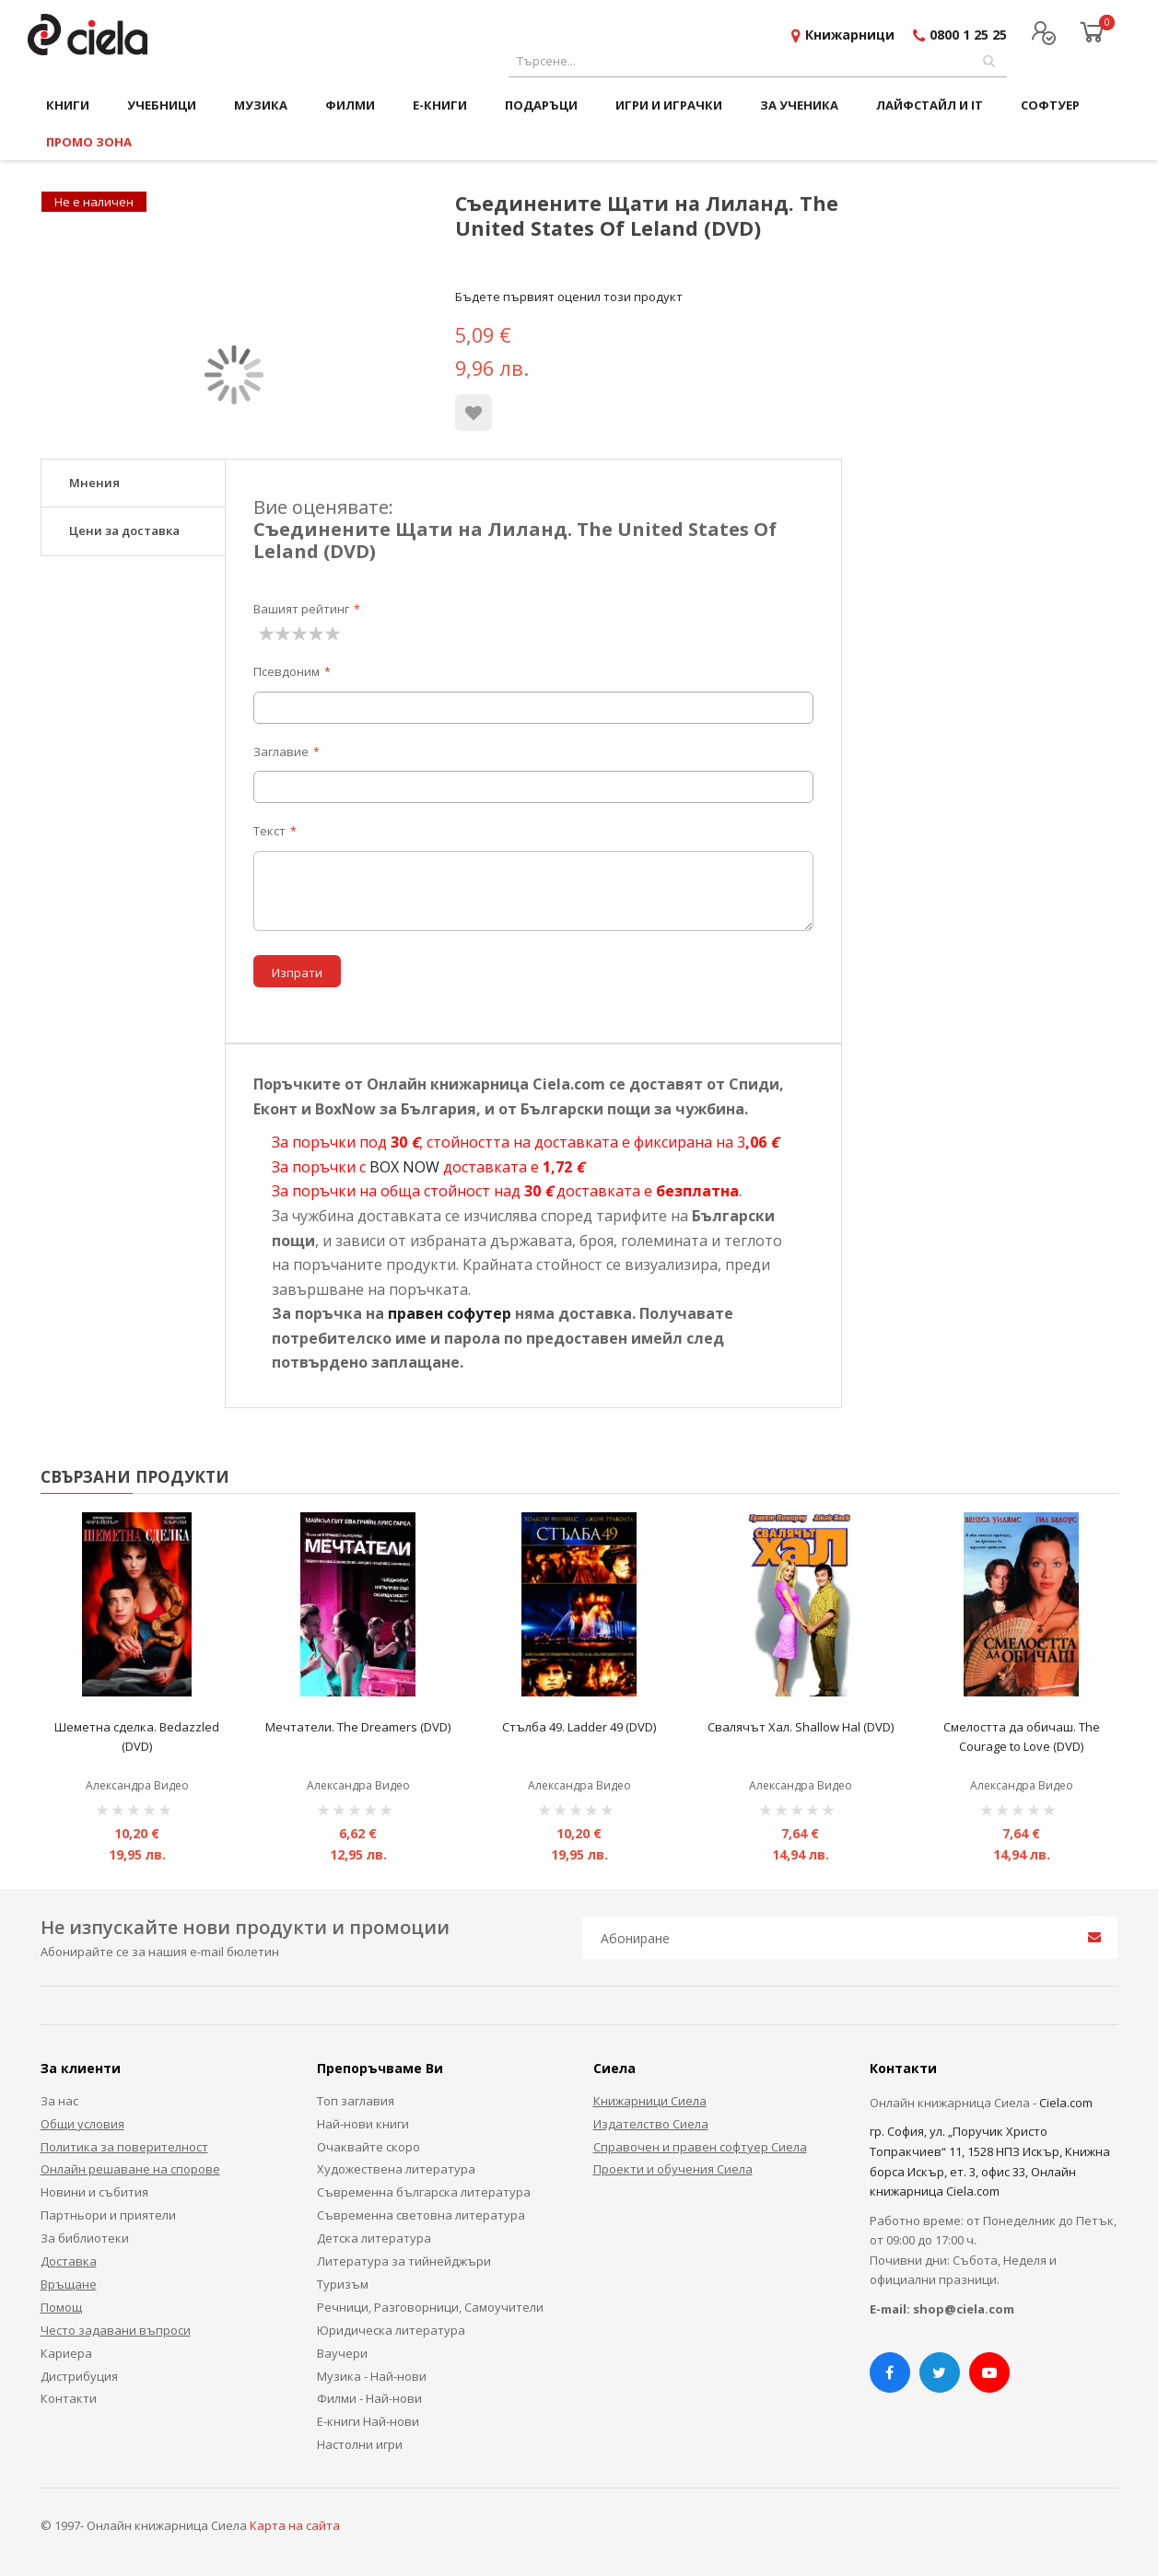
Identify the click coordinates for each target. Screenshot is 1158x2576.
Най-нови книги (363, 2124)
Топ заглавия (355, 2100)
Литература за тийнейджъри (404, 2261)
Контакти (69, 2398)
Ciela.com (1066, 2102)
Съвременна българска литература (424, 2192)
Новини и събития (94, 2192)
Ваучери (342, 2353)
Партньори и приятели (108, 2215)
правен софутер (449, 1313)
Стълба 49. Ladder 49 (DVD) (579, 1727)
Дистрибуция (79, 2376)
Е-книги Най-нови (368, 2421)
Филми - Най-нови (369, 2398)
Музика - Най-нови (372, 2376)
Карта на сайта (295, 2525)
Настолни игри (360, 2444)
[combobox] (758, 61)
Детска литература (374, 2238)
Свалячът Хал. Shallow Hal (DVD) (801, 1727)
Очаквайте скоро (368, 2147)
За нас (59, 2100)
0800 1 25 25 (968, 34)
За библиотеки (85, 2238)
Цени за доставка (124, 530)
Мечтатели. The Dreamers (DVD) (357, 1727)
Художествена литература (396, 2169)
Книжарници (850, 34)
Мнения (94, 482)
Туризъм (342, 2284)
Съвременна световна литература (421, 2215)
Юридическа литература (391, 2330)
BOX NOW (404, 1167)
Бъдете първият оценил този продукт (569, 296)
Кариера (66, 2353)
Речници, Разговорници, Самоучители (430, 2307)
